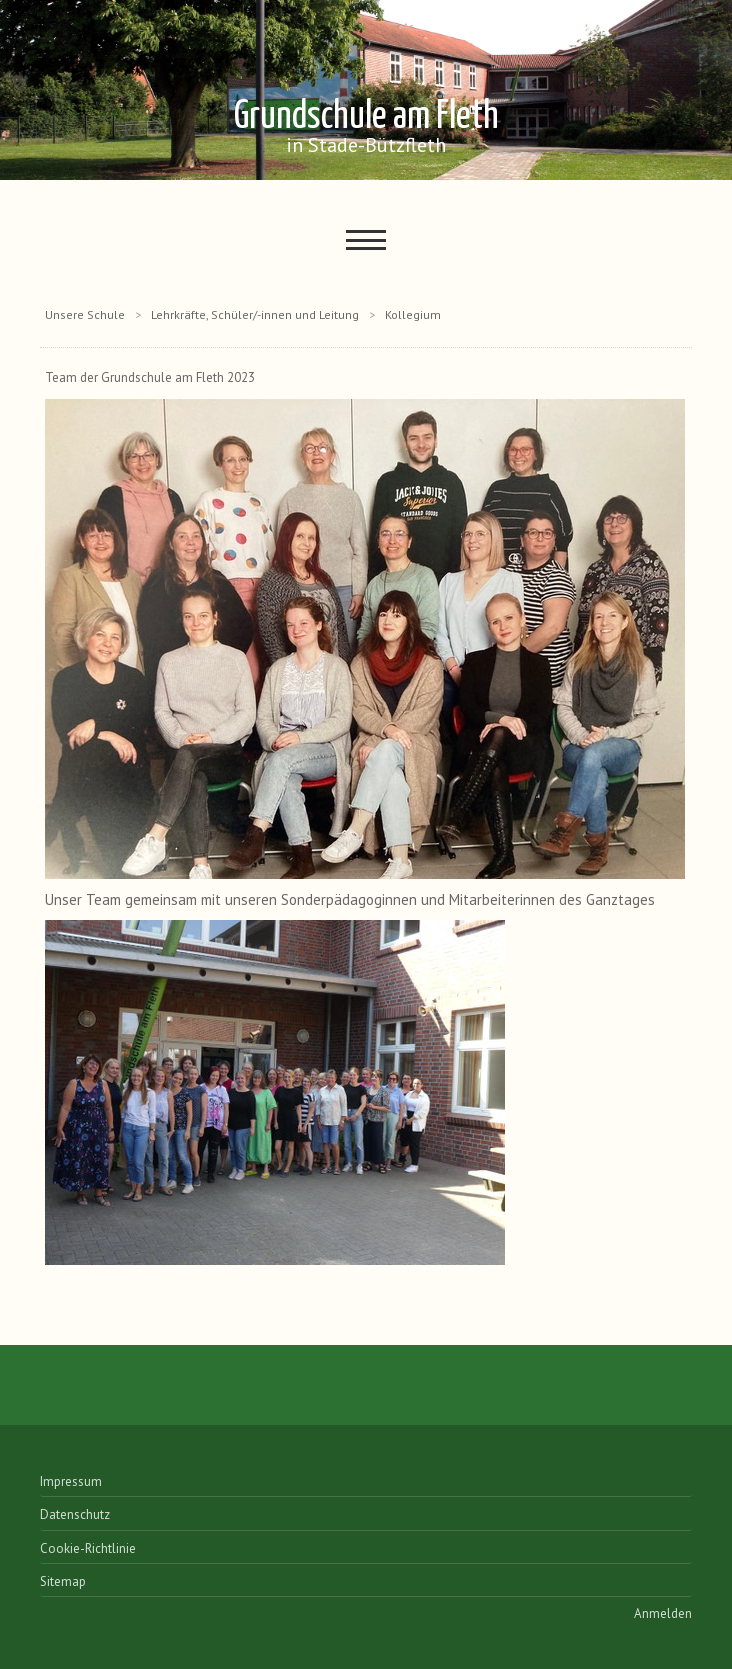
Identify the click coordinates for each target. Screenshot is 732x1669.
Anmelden (663, 1613)
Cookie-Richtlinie (88, 1548)
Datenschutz (75, 1514)
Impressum (71, 1481)
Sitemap (63, 1581)
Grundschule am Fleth (366, 127)
